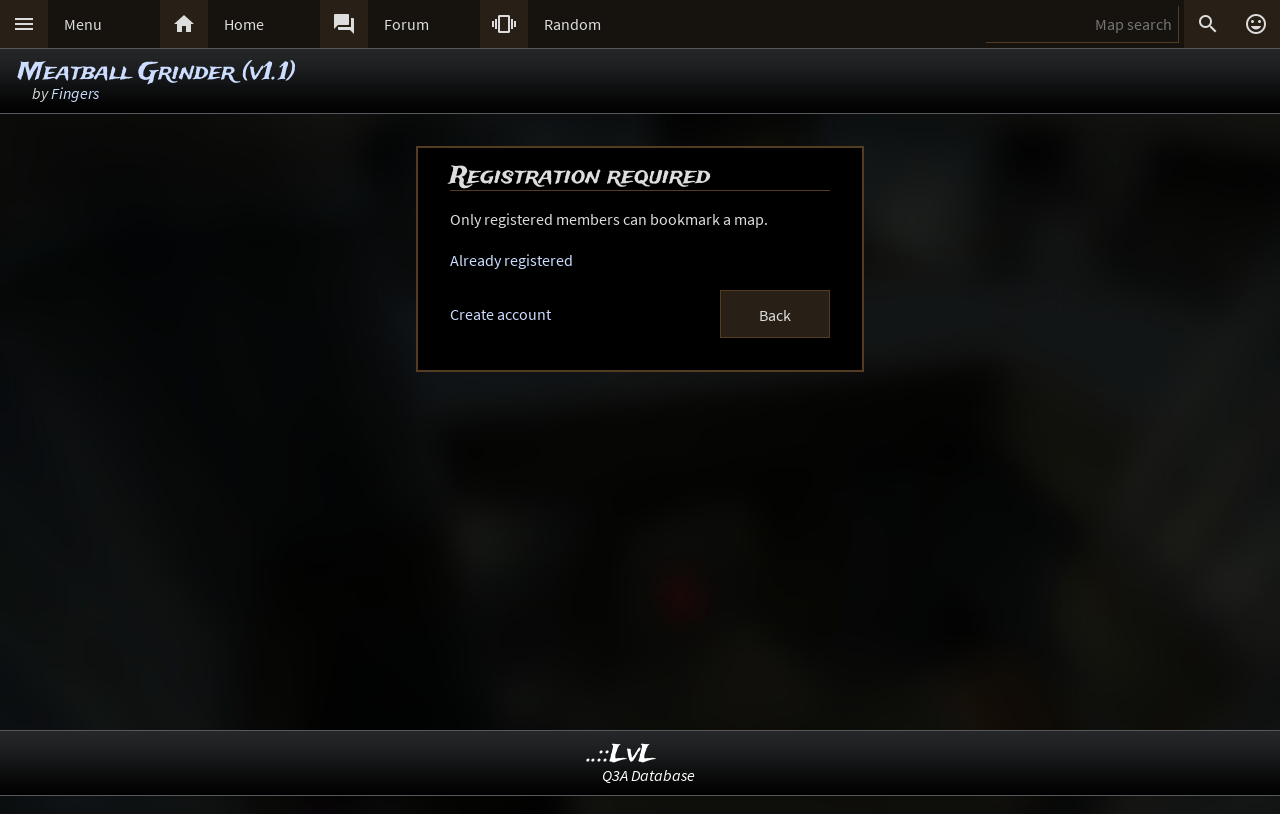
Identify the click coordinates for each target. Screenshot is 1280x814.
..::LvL (621, 754)
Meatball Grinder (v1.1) (157, 72)
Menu (83, 24)
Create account (500, 314)
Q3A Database (648, 775)
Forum (406, 24)
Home (244, 24)
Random (572, 24)
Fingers (75, 93)
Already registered (511, 260)
